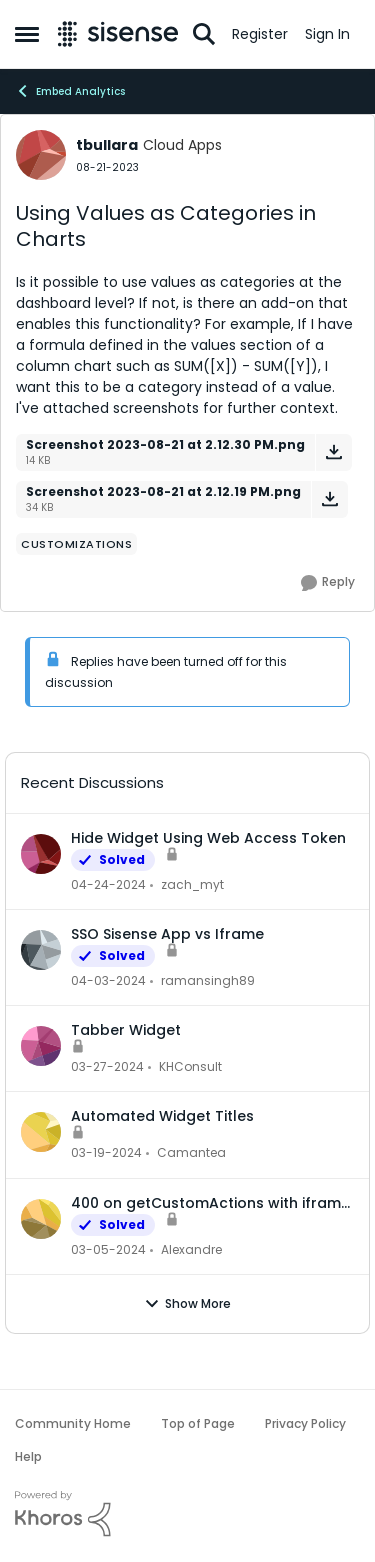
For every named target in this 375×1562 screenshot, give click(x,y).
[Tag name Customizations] (76, 544)
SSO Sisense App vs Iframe (167, 934)
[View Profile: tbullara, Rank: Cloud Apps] (41, 155)
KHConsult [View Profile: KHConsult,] (190, 1066)
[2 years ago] (108, 885)
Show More (187, 1304)
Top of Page (198, 1423)
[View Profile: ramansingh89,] (41, 950)
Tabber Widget (126, 1030)
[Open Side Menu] (27, 34)
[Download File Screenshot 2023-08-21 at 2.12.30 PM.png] (333, 452)
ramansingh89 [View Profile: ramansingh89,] (208, 980)
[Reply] (328, 583)
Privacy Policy (305, 1423)
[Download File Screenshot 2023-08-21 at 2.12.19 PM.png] (329, 499)
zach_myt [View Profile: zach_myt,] (192, 884)
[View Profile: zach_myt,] (41, 854)
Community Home (73, 1423)
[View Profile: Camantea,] (41, 1132)
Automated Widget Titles (162, 1116)
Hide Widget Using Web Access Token (208, 838)
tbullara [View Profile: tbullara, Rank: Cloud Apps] (107, 145)
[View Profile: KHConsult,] (41, 1046)
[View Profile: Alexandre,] (41, 1219)
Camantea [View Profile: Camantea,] (191, 1153)
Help (28, 1456)
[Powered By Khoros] (187, 1514)
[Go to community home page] (118, 34)
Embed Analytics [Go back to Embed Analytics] (70, 91)
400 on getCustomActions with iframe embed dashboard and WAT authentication (210, 1203)
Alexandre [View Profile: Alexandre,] (191, 1249)
